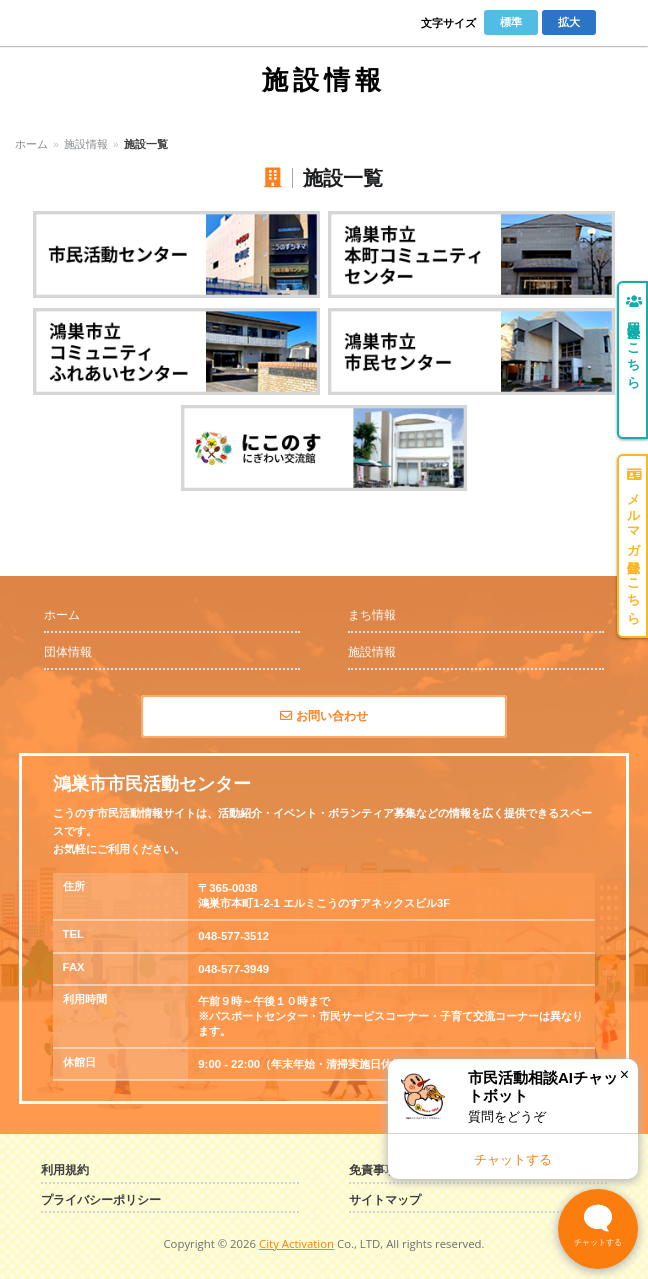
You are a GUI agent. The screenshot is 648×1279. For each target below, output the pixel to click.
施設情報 (86, 144)
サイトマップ (385, 1200)
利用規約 (65, 1170)
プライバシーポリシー (101, 1200)
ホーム (31, 144)
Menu (619, 23)
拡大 (569, 22)
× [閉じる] (624, 1074)
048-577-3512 (233, 936)
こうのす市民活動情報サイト (92, 23)
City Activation (296, 1243)
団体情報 (68, 652)
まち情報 (372, 615)
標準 (511, 22)
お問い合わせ (323, 716)
